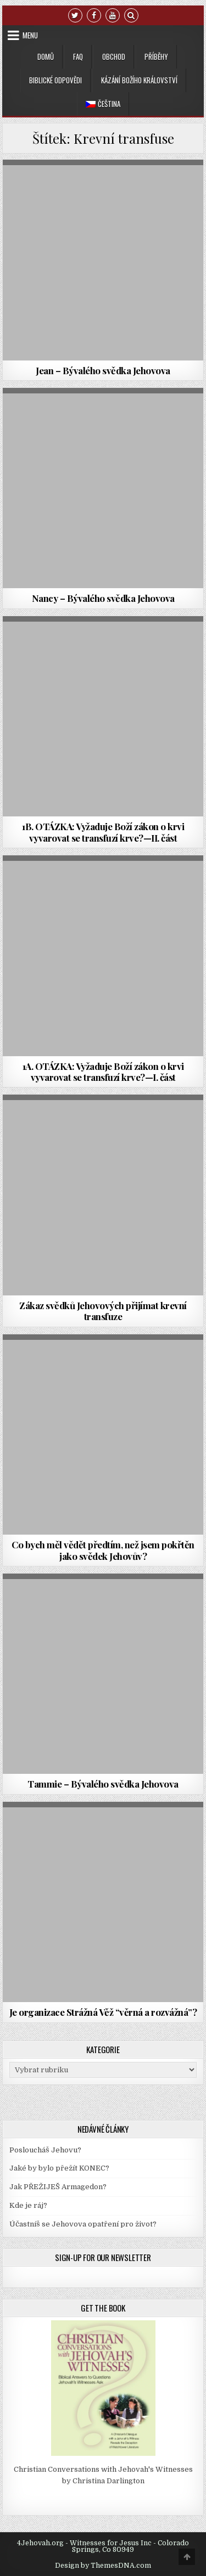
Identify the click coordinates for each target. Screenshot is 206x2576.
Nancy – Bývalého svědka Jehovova (103, 598)
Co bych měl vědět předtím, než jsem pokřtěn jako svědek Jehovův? (103, 1550)
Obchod (113, 56)
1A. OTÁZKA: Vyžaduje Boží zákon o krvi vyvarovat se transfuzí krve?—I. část (103, 1071)
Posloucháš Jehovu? (45, 2150)
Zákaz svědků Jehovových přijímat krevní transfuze (103, 1310)
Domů (45, 56)
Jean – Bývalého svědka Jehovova (103, 370)
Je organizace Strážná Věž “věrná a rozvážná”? (103, 2012)
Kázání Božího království (139, 80)
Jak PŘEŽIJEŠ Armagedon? (58, 2187)
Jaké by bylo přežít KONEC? (59, 2168)
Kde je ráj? (28, 2205)
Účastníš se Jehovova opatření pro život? (83, 2224)
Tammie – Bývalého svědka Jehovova (103, 1784)
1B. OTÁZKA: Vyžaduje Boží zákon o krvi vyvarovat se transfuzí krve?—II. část (103, 831)
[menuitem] (103, 104)
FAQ (78, 56)
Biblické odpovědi (55, 80)
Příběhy (156, 56)
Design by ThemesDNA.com (103, 2565)
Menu (30, 35)
